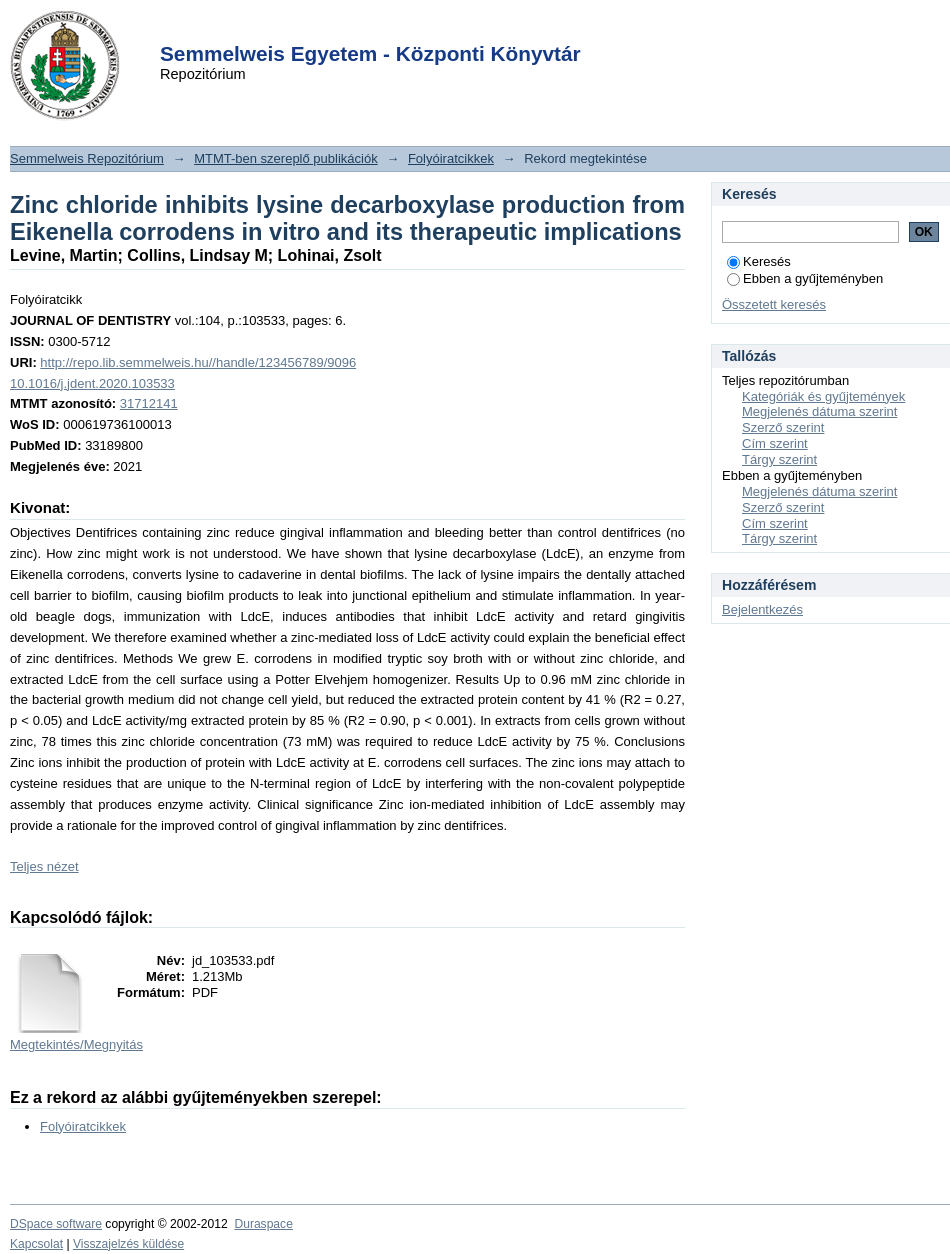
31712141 (149, 403)
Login (439, 28)
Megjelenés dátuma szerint (819, 411)
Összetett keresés (774, 304)
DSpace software (56, 1224)
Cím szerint (775, 443)
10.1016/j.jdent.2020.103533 (92, 383)
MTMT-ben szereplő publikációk (286, 158)
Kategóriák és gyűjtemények (823, 396)
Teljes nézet (44, 866)
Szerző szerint (783, 427)
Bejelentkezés (762, 609)
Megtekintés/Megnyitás (76, 1044)
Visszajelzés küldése (128, 1244)
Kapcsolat (36, 1244)
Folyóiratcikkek (451, 158)
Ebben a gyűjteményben (805, 278)
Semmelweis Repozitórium (87, 158)
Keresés (759, 261)
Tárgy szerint (779, 459)
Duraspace (263, 1224)
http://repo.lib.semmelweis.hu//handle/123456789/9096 (198, 362)
